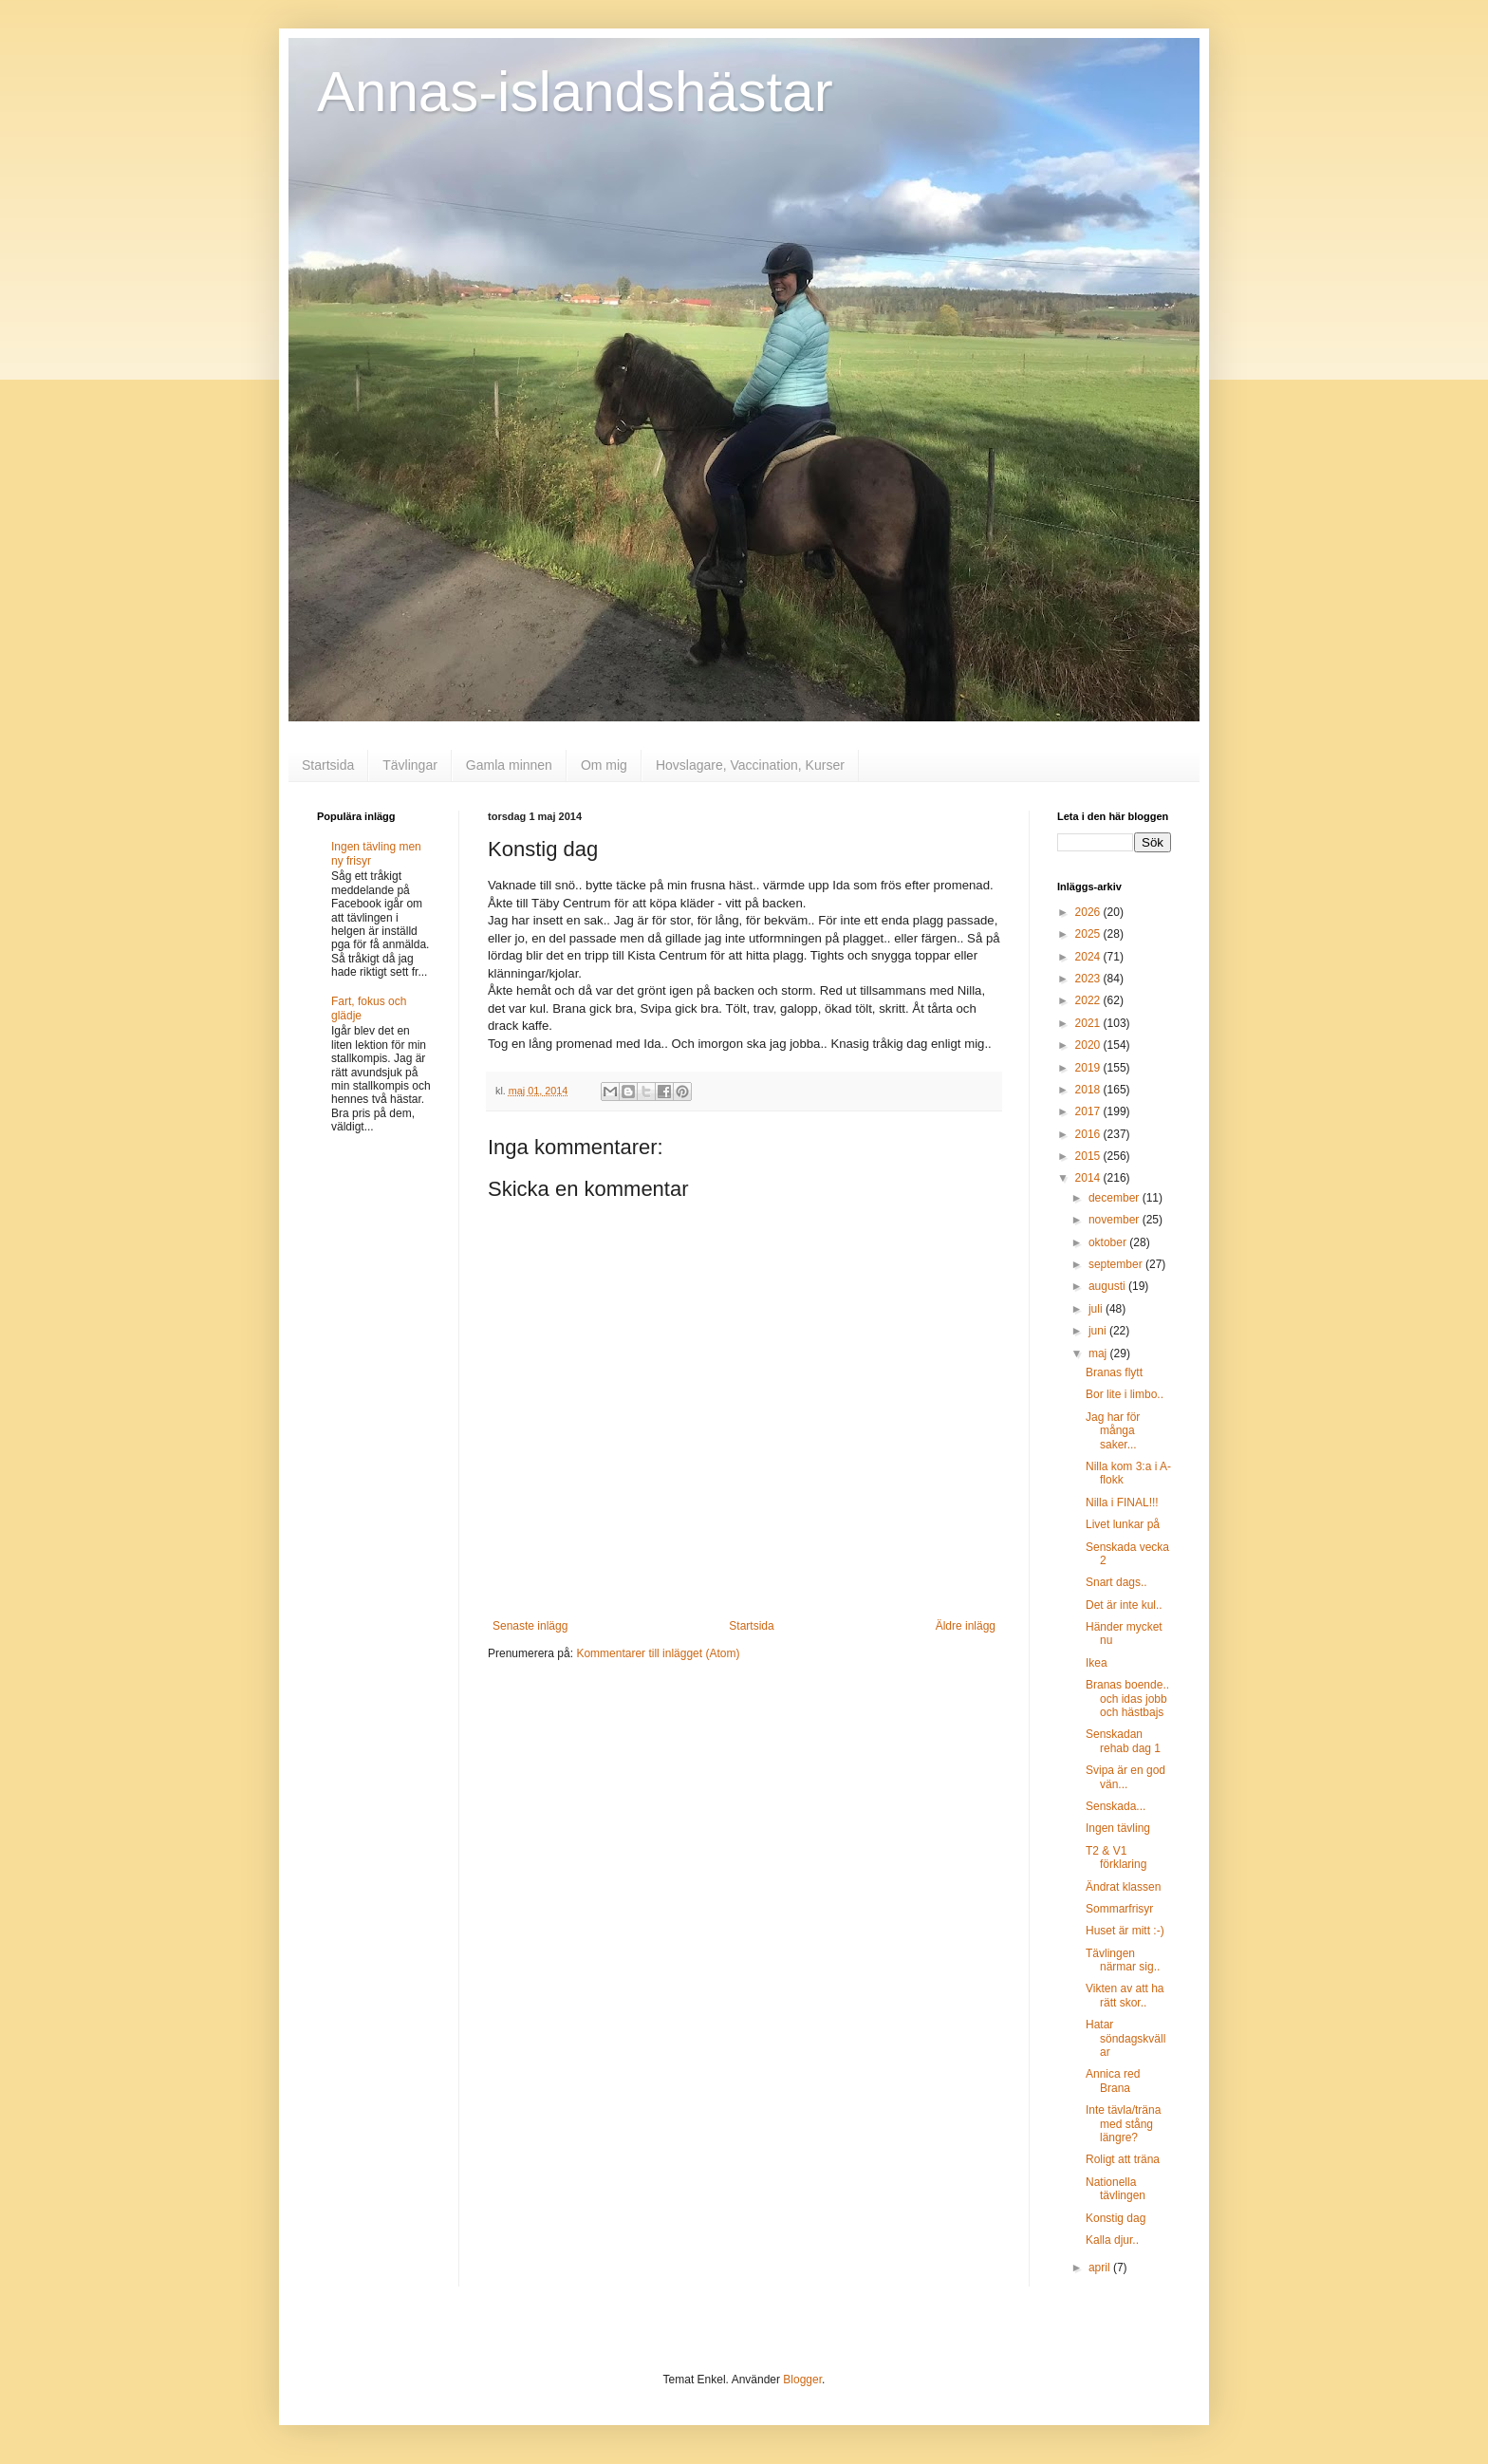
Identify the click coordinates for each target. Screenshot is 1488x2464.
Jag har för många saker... (1113, 1430)
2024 (1089, 956)
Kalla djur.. (1112, 2240)
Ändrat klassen (1123, 1887)
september (1116, 1264)
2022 (1089, 1000)
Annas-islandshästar (575, 91)
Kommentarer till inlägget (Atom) (657, 1653)
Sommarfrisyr (1119, 1908)
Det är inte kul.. (1124, 1605)
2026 (1089, 912)
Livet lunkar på (1123, 1524)
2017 (1089, 1111)
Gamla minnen (509, 765)
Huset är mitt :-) (1125, 1930)
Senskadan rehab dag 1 (1123, 1740)
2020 (1089, 1045)
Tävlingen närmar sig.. (1123, 1960)
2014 (1089, 1178)
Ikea (1096, 1663)
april (1100, 2267)
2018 (1089, 1089)
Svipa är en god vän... (1125, 1777)
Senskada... (1115, 1806)
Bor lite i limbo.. (1124, 1394)
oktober (1108, 1242)
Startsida (328, 765)
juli (1097, 1309)
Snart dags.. (1116, 1582)
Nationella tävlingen (1115, 2188)
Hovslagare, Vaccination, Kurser (750, 765)
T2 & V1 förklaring (1116, 1857)
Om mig (604, 765)
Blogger (802, 2379)
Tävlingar (409, 765)
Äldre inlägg (965, 1626)
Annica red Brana (1113, 2080)
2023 (1089, 978)
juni (1098, 1330)
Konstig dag (1115, 2218)
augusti (1108, 1286)
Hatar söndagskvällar (1125, 2038)
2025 (1089, 934)
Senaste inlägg (530, 1626)
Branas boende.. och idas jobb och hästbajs (1127, 1698)
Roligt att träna (1123, 2159)
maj (1099, 1353)
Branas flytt (1114, 1372)
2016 (1089, 1134)
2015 (1089, 1156)
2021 (1089, 1023)
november (1115, 1219)
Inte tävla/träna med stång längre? (1123, 2123)
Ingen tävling (1118, 1828)
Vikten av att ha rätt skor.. (1125, 1995)
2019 (1089, 1067)
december (1115, 1197)
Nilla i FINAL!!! (1122, 1502)
